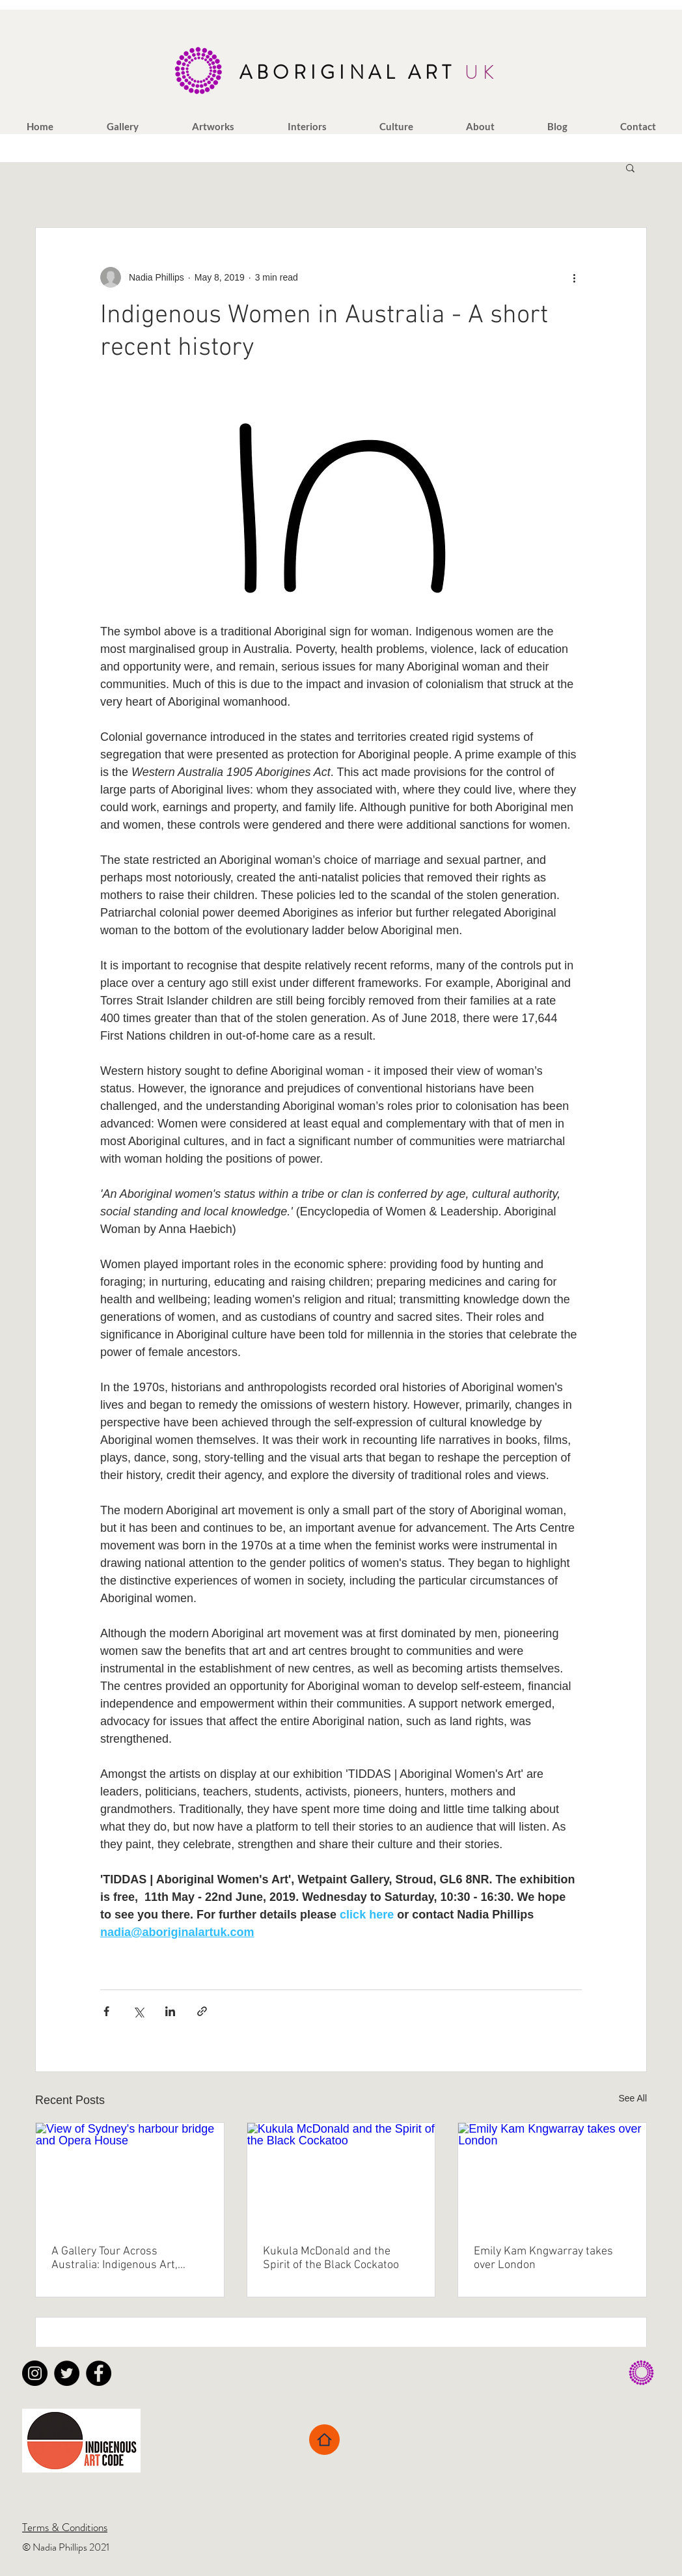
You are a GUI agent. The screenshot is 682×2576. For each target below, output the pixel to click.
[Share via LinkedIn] (170, 2011)
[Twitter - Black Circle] (66, 2373)
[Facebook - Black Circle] (98, 2373)
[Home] (324, 2439)
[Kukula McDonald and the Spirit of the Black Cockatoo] (341, 2175)
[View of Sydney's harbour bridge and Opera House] (130, 2175)
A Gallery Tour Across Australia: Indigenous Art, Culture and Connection (114, 2258)
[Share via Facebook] (106, 2011)
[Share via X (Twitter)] (138, 2011)
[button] (122, 126)
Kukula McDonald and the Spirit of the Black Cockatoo (331, 2258)
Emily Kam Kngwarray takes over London (543, 2258)
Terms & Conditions (64, 2527)
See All (632, 2098)
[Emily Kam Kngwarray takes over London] (552, 2175)
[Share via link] (202, 2011)
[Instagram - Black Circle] (35, 2373)
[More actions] (574, 277)
